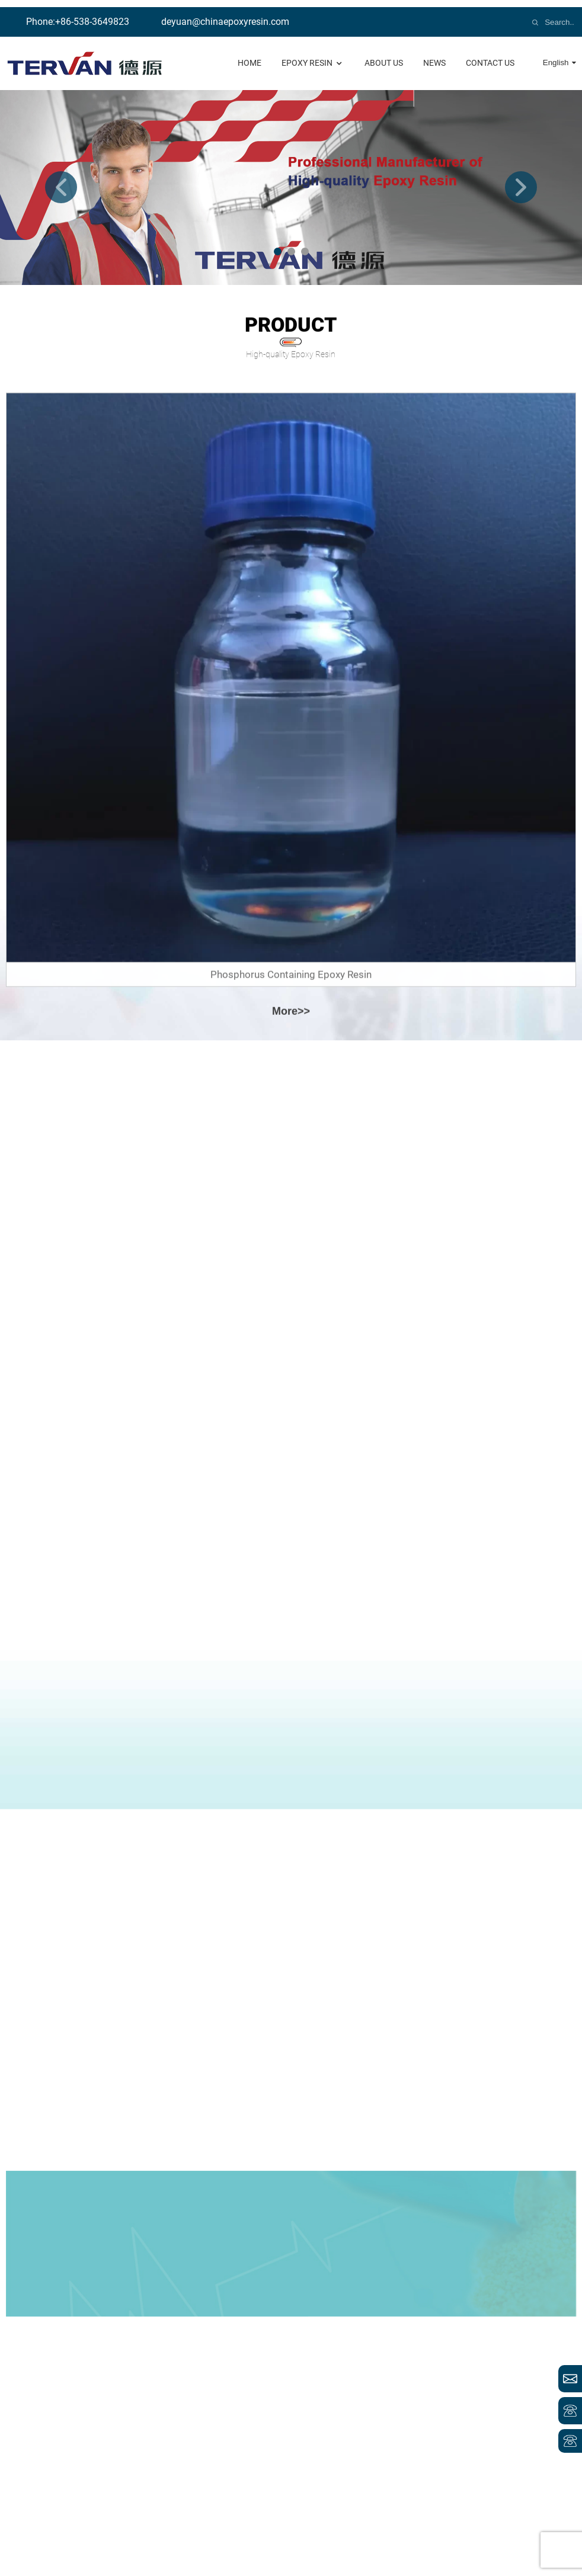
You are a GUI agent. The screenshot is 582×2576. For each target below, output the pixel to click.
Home (249, 56)
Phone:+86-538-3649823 (77, 14)
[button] (61, 180)
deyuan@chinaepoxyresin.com (225, 14)
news (434, 56)
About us (383, 56)
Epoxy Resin (313, 56)
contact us (490, 56)
